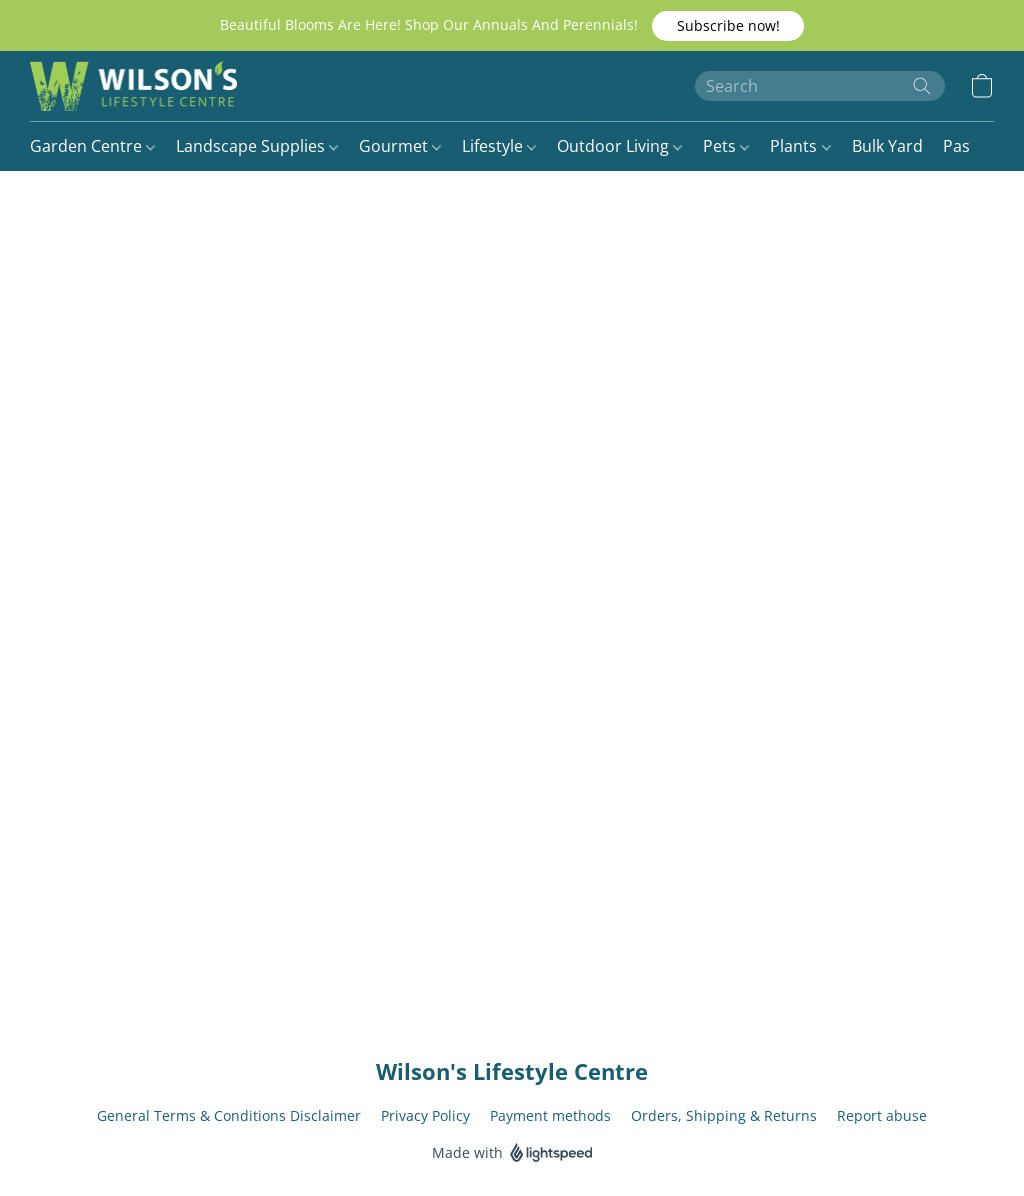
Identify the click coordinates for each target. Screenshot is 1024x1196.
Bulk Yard (887, 146)
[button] (728, 26)
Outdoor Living (619, 146)
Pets (726, 146)
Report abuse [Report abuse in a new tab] (882, 1115)
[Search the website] (922, 86)
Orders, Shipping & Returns (724, 1115)
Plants (800, 146)
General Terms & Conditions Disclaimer (229, 1115)
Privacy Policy (425, 1115)
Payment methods (550, 1115)
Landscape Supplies (257, 146)
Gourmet (400, 146)
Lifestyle (499, 146)
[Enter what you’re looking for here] (820, 86)
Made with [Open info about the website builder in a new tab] (512, 1153)
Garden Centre (92, 146)
